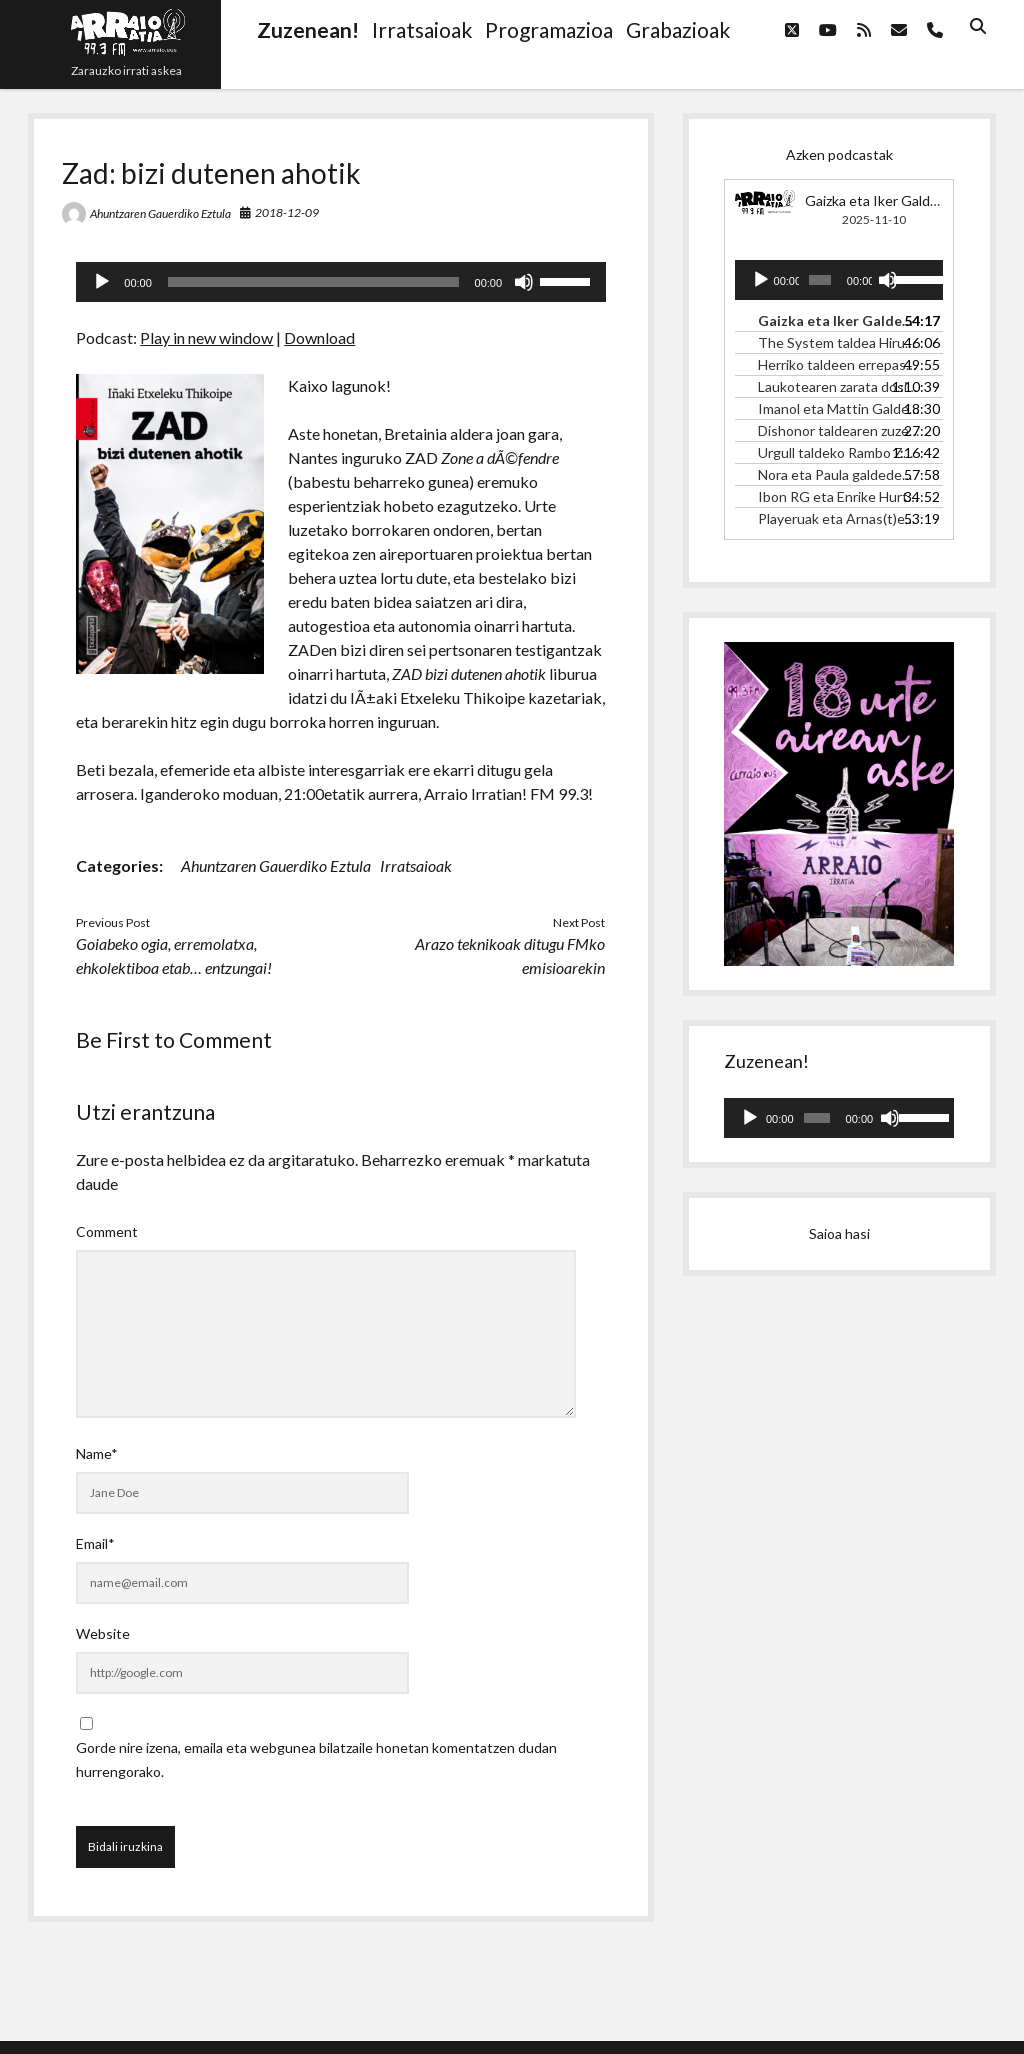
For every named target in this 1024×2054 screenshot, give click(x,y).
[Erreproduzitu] (102, 282)
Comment (107, 1231)
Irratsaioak (416, 865)
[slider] (313, 282)
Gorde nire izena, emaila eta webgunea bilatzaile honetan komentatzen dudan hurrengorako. (316, 1759)
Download (319, 337)
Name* (97, 1453)
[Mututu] (524, 282)
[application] (341, 282)
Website (103, 1633)
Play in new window (206, 337)
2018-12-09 (287, 212)
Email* (95, 1543)
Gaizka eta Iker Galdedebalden (900, 200)
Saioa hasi (839, 1233)
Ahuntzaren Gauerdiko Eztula (160, 213)
